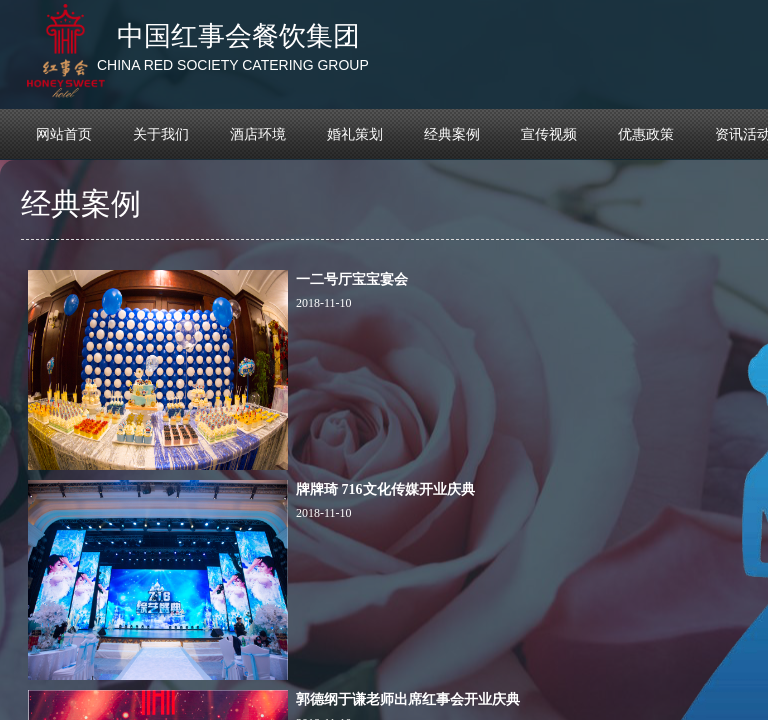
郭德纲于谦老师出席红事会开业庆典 (408, 699)
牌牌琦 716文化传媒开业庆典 (385, 489)
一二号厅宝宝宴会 (352, 279)
